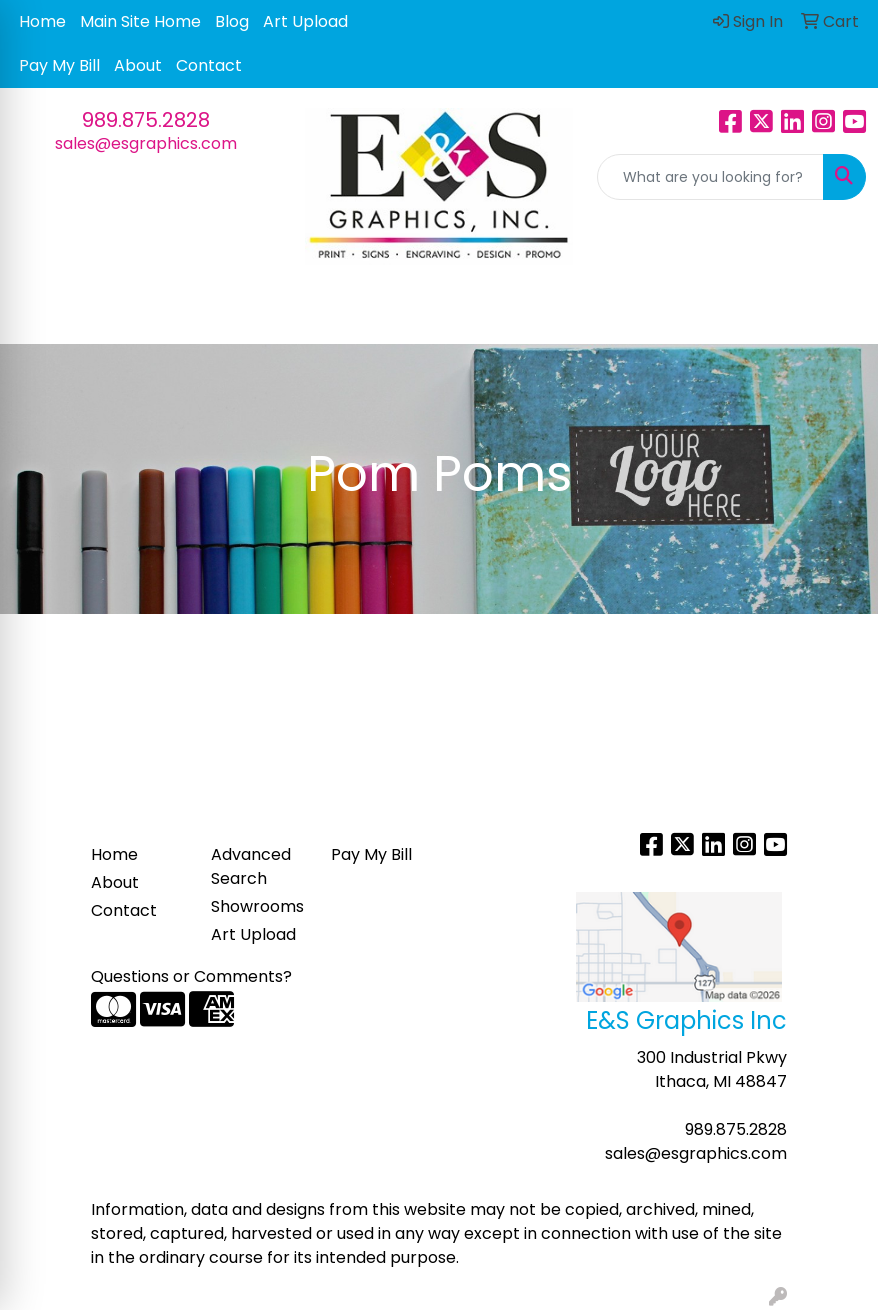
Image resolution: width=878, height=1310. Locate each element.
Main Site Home (140, 21)
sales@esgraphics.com (146, 143)
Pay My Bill (59, 65)
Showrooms (257, 906)
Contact (209, 65)
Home (42, 21)
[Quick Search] (710, 177)
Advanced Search (251, 866)
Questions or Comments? (191, 976)
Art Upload (305, 21)
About (138, 65)
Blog (232, 21)
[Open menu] (838, 314)
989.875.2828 (146, 120)
